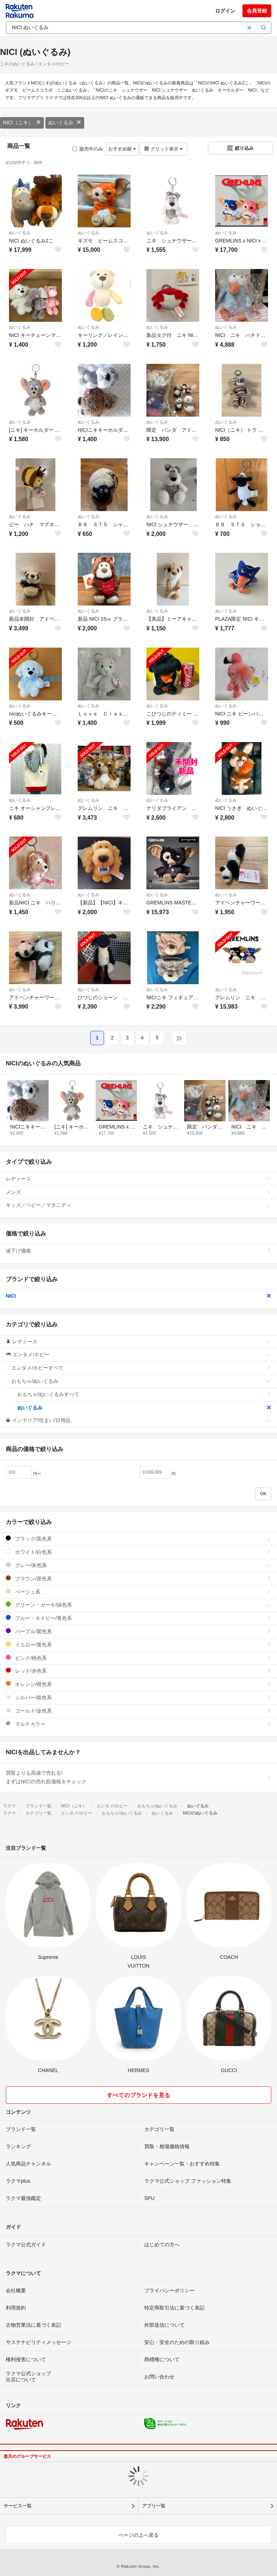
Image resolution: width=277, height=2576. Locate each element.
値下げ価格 (138, 1251)
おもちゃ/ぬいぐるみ (141, 1381)
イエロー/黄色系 (138, 1644)
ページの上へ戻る (138, 2535)
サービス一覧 (18, 2505)
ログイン (225, 11)
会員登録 (257, 11)
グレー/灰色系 (138, 1565)
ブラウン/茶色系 (138, 1578)
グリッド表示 (163, 149)
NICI (138, 1296)
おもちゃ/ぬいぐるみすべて (144, 1394)
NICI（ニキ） (22, 122)
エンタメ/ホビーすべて (141, 1368)
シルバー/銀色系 (138, 1697)
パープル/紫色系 (138, 1631)
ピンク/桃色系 (138, 1658)
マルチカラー (138, 1724)
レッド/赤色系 (138, 1671)
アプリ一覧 (153, 2505)
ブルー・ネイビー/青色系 (138, 1618)
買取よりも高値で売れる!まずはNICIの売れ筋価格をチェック (138, 1777)
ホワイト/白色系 (138, 1552)
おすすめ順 (122, 149)
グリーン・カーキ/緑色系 (138, 1605)
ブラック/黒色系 (138, 1538)
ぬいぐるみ (64, 122)
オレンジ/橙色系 (138, 1684)
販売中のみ (87, 149)
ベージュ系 (138, 1592)
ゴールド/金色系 (138, 1711)
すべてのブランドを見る (138, 2095)
